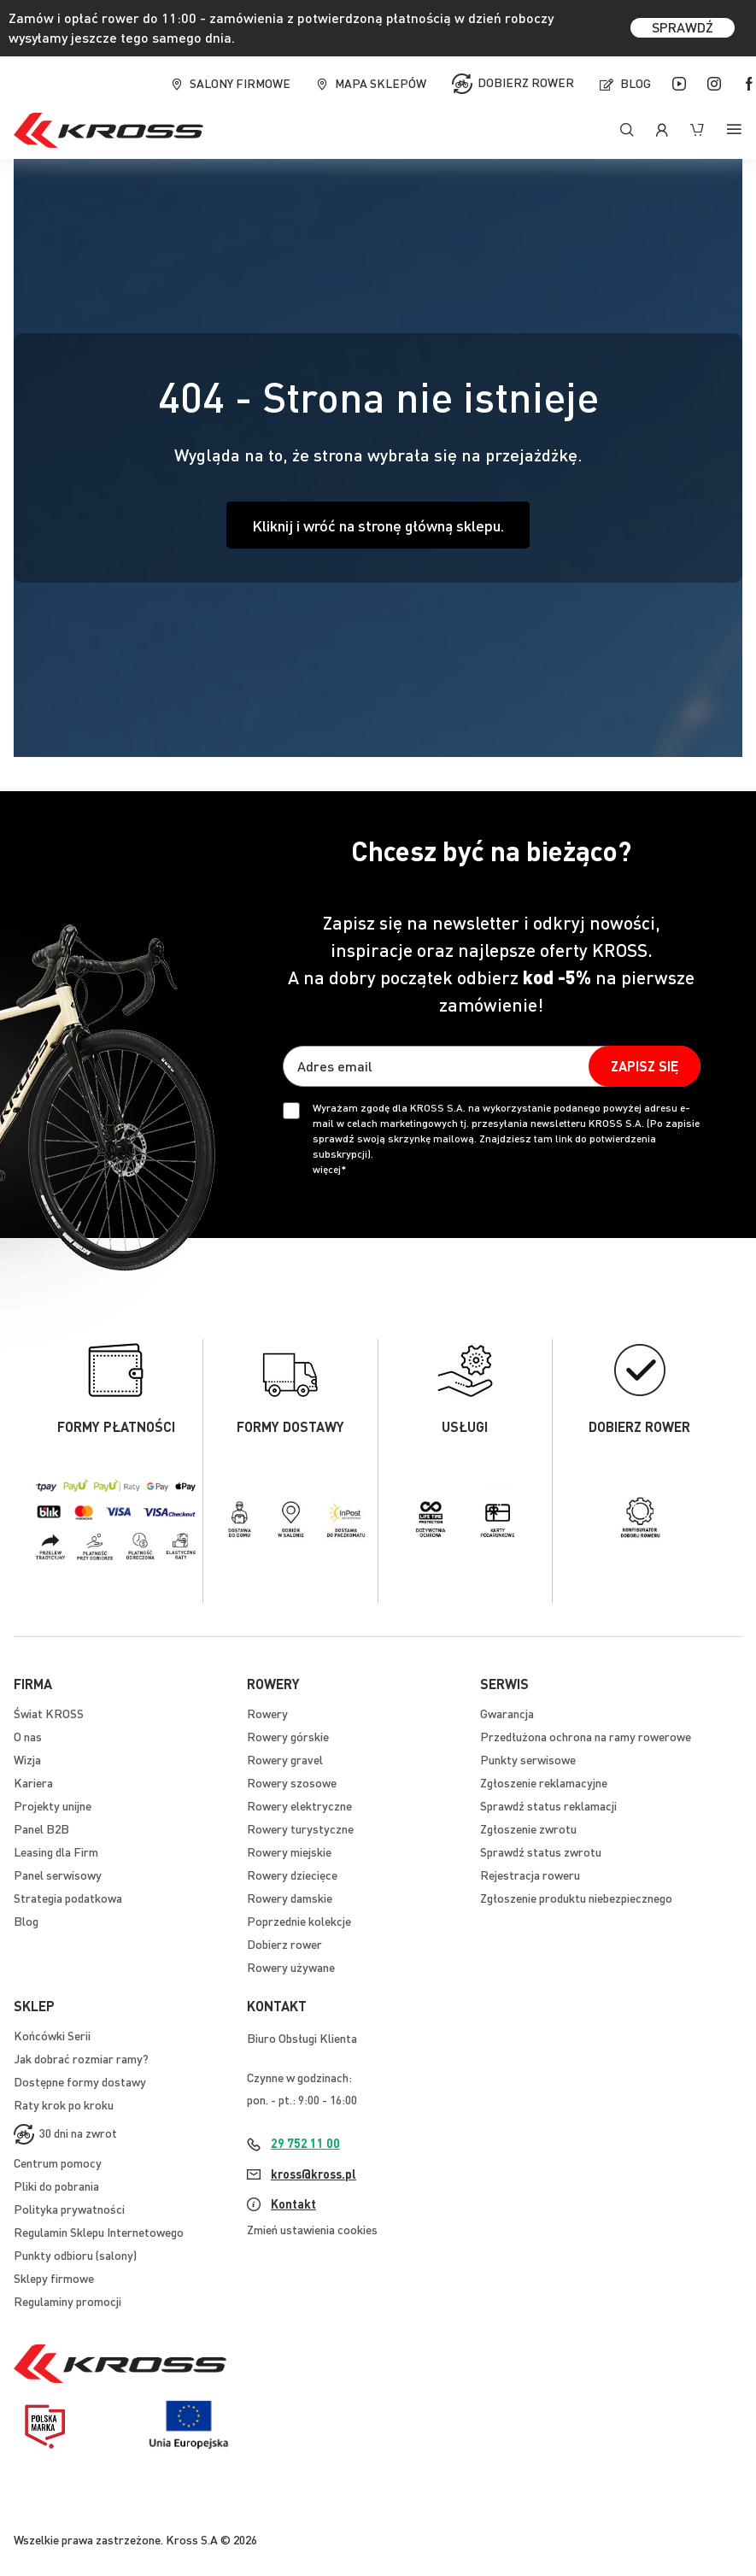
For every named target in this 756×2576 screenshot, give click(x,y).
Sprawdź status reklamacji (548, 1805)
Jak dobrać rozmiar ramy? (81, 2058)
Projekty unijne (52, 1805)
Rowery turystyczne (300, 1828)
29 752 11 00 (305, 2143)
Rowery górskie (288, 1736)
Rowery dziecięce (292, 1874)
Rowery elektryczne (299, 1805)
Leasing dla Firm (56, 1851)
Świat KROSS (49, 1713)
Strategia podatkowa (68, 1897)
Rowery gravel (285, 1759)
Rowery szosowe (292, 1782)
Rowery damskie (289, 1897)
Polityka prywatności (69, 2208)
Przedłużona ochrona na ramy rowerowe (585, 1736)
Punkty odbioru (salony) (75, 2254)
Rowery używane (291, 1967)
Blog (635, 83)
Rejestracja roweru (530, 1874)
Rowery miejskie (289, 1851)
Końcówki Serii (52, 2035)
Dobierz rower (526, 81)
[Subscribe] (644, 1066)
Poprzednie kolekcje (299, 1920)
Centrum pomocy (58, 2162)
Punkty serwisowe (528, 1759)
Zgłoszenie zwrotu (528, 1828)
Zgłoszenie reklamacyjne (543, 1782)
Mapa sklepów (380, 83)
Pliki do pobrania (56, 2185)
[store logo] (108, 130)
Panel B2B (41, 1828)
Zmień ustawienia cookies (312, 2229)
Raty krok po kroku (64, 2104)
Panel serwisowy (58, 1874)
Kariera (33, 1782)
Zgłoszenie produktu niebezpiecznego (576, 1897)
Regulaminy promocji (67, 2301)
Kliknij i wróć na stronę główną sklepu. (378, 525)
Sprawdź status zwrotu (540, 1851)
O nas (28, 1736)
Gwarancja (507, 1713)
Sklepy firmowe (54, 2278)
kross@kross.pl (313, 2173)
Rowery (267, 1713)
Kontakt (293, 2203)
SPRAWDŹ (682, 27)
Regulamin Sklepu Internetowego (99, 2231)
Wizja (27, 1759)
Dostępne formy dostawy (80, 2081)
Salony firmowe (240, 83)
